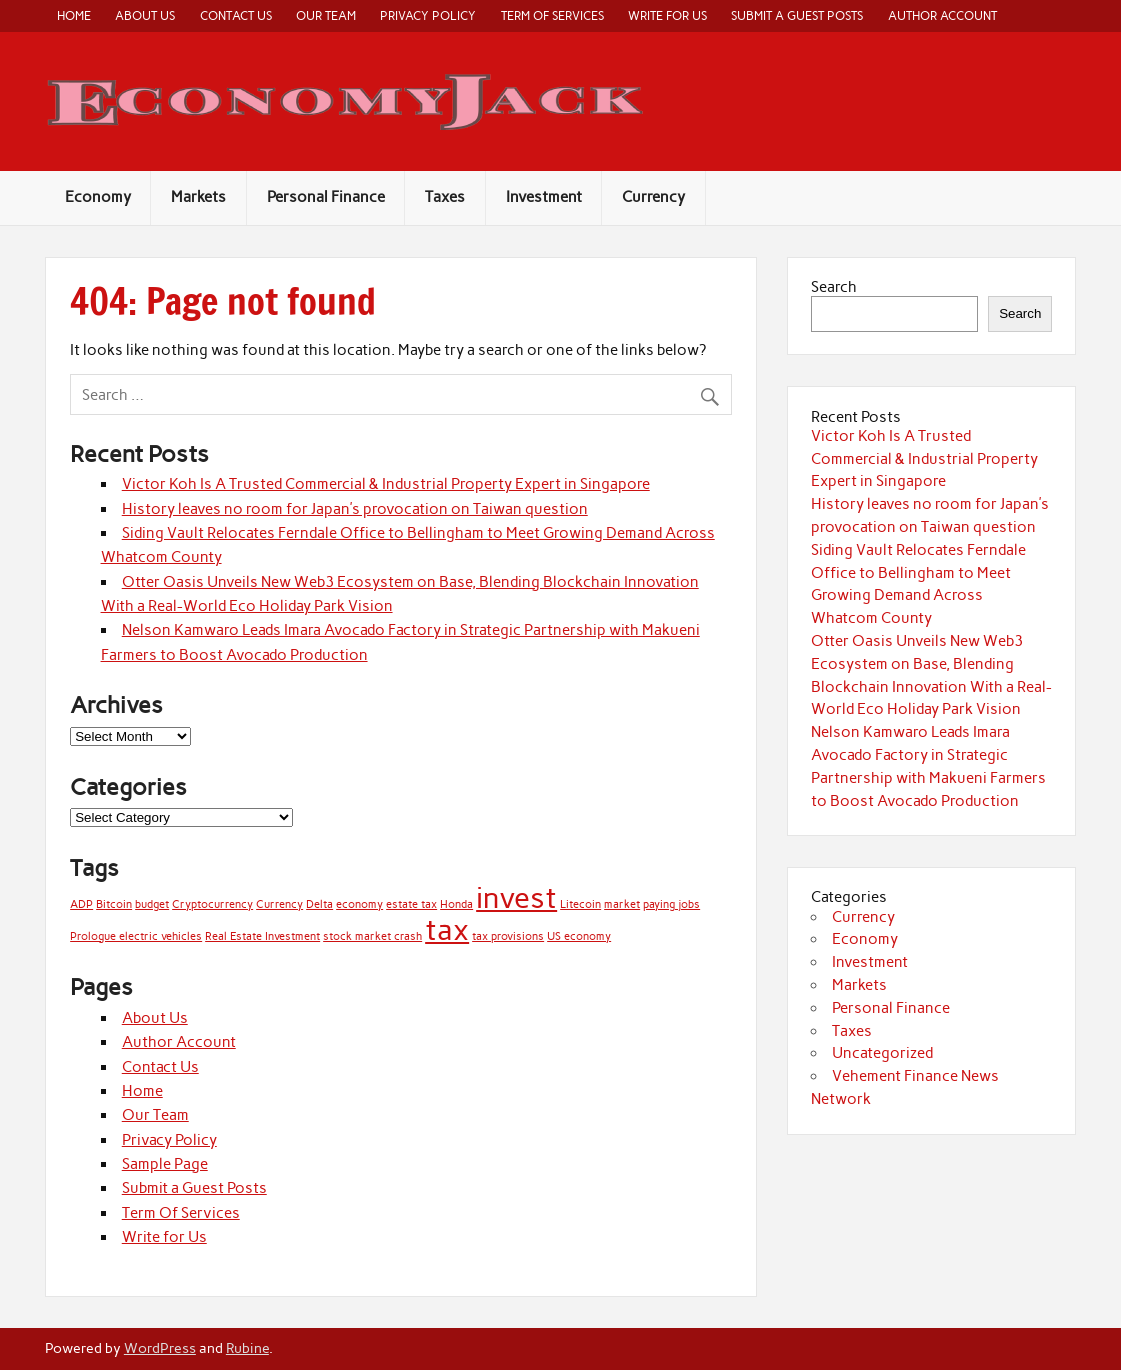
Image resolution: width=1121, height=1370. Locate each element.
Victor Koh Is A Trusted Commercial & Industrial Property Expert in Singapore (386, 484)
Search (834, 287)
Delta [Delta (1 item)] (319, 904)
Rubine (247, 1348)
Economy (98, 197)
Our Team (326, 15)
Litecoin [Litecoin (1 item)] (580, 904)
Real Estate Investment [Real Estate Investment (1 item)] (262, 936)
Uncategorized (882, 1053)
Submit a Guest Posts (797, 15)
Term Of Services (552, 15)
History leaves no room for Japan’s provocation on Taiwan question (355, 509)
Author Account (942, 15)
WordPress (160, 1348)
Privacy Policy (428, 15)
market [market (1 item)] (622, 904)
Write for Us (667, 15)
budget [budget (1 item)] (152, 904)
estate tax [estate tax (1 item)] (411, 904)
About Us (145, 15)
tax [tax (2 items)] (447, 929)
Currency (653, 197)
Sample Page (165, 1164)
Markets (198, 197)
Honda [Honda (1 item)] (456, 904)
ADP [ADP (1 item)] (81, 904)
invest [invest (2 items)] (516, 897)
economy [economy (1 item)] (359, 904)
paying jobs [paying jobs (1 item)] (671, 904)
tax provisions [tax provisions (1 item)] (508, 936)
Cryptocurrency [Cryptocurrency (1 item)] (212, 904)
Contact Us (236, 15)
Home (74, 15)
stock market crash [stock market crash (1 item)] (372, 936)
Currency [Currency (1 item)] (279, 904)
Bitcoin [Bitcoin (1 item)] (114, 904)
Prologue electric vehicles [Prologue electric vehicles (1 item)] (136, 936)
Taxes (445, 197)
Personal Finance (326, 197)
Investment (544, 197)
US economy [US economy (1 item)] (579, 936)
